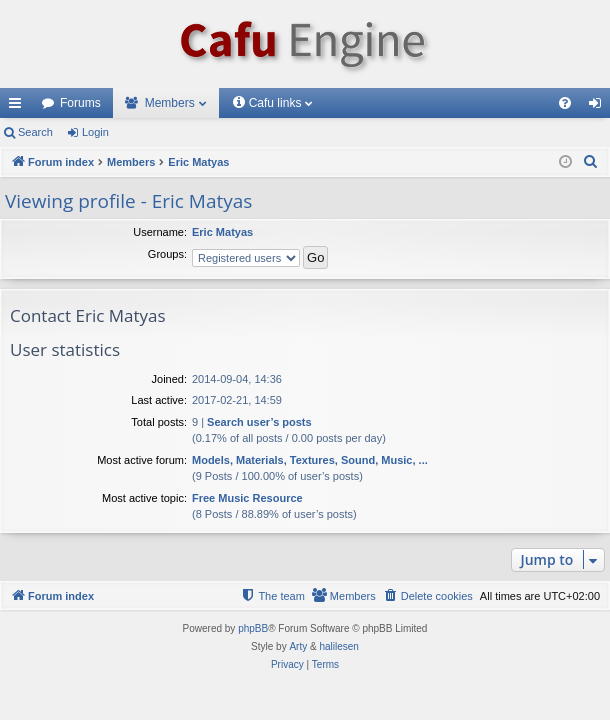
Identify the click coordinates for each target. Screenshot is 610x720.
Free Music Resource (247, 498)
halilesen (338, 646)
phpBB (253, 628)
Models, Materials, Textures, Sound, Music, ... (310, 460)
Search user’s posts (259, 422)
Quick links (19, 107)
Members (170, 103)
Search (35, 132)
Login (95, 132)
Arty (298, 646)
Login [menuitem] (599, 107)
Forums (80, 103)
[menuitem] (565, 103)
